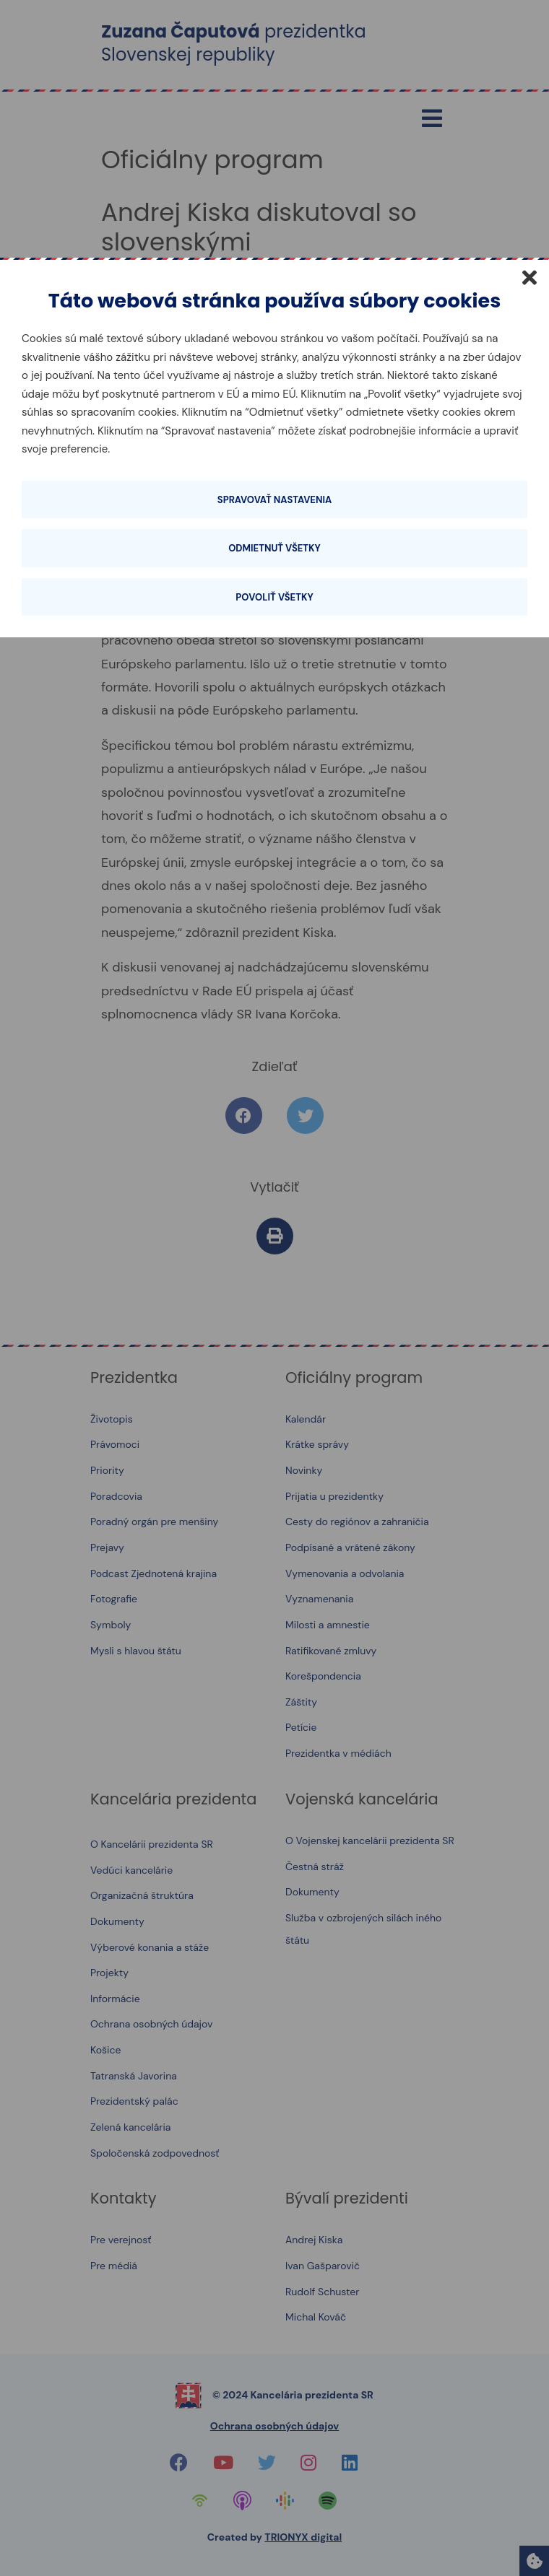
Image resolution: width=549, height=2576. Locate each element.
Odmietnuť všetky (274, 548)
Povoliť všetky (274, 597)
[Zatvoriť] (529, 277)
